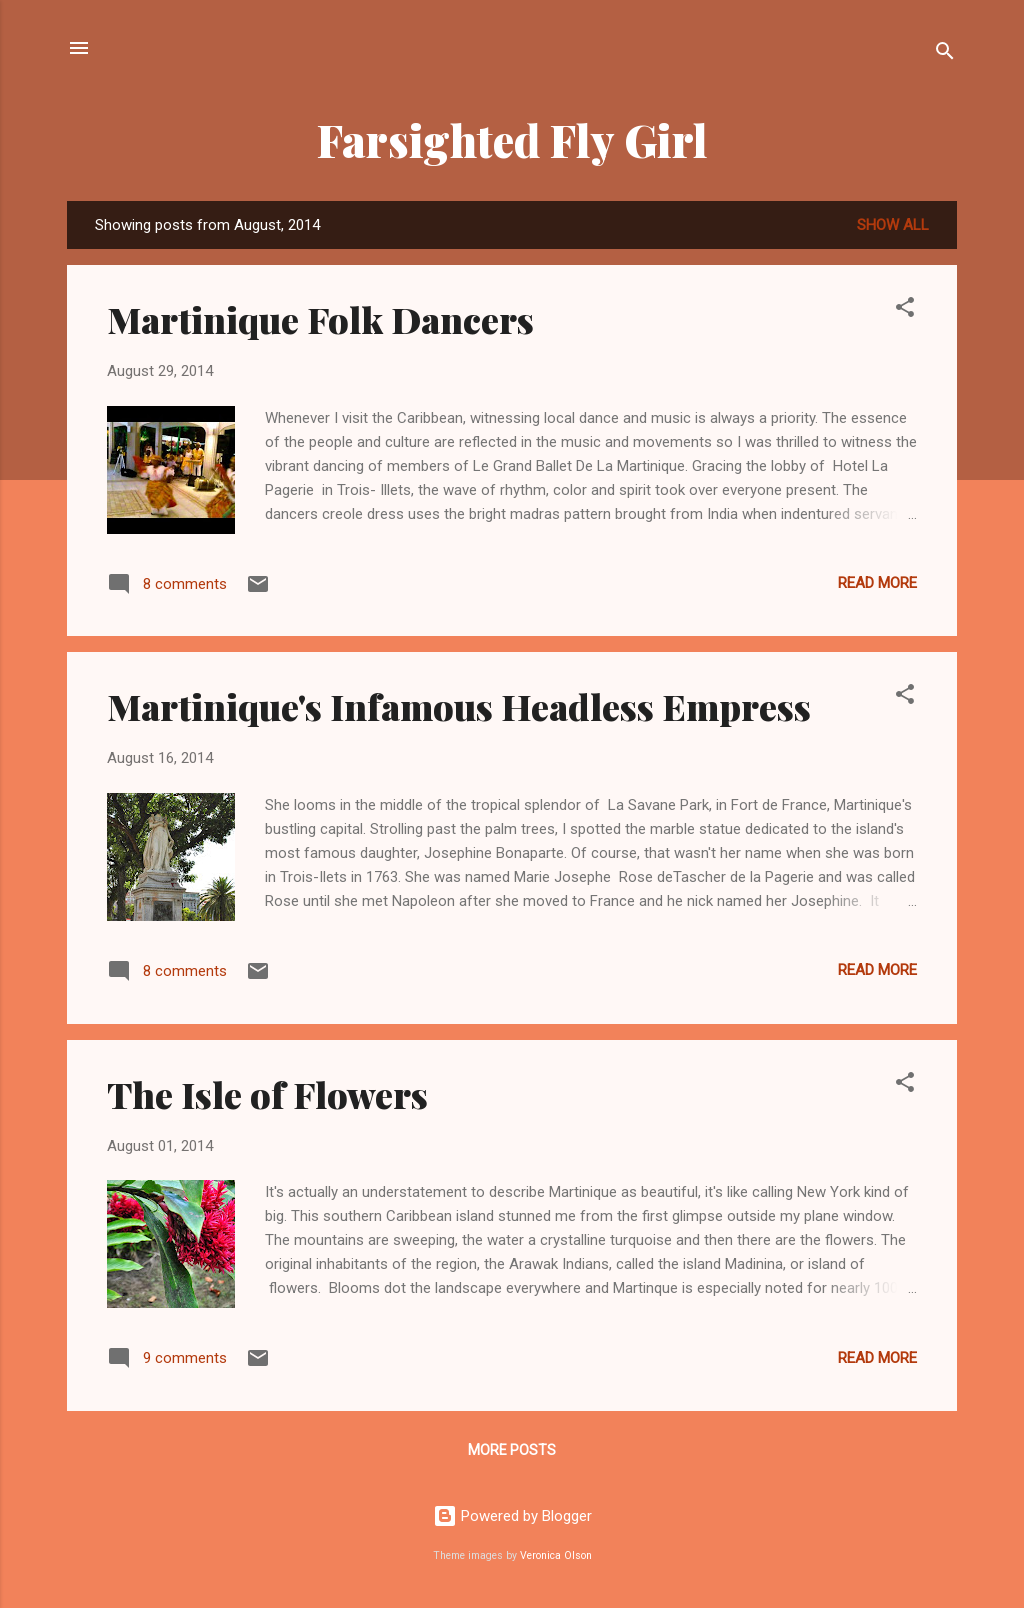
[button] (905, 310)
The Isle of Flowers (267, 1094)
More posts (512, 1450)
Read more (877, 583)
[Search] (945, 54)
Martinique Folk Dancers (320, 319)
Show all (893, 225)
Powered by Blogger (512, 1516)
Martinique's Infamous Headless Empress (459, 706)
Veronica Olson (556, 1555)
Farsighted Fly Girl (512, 139)
